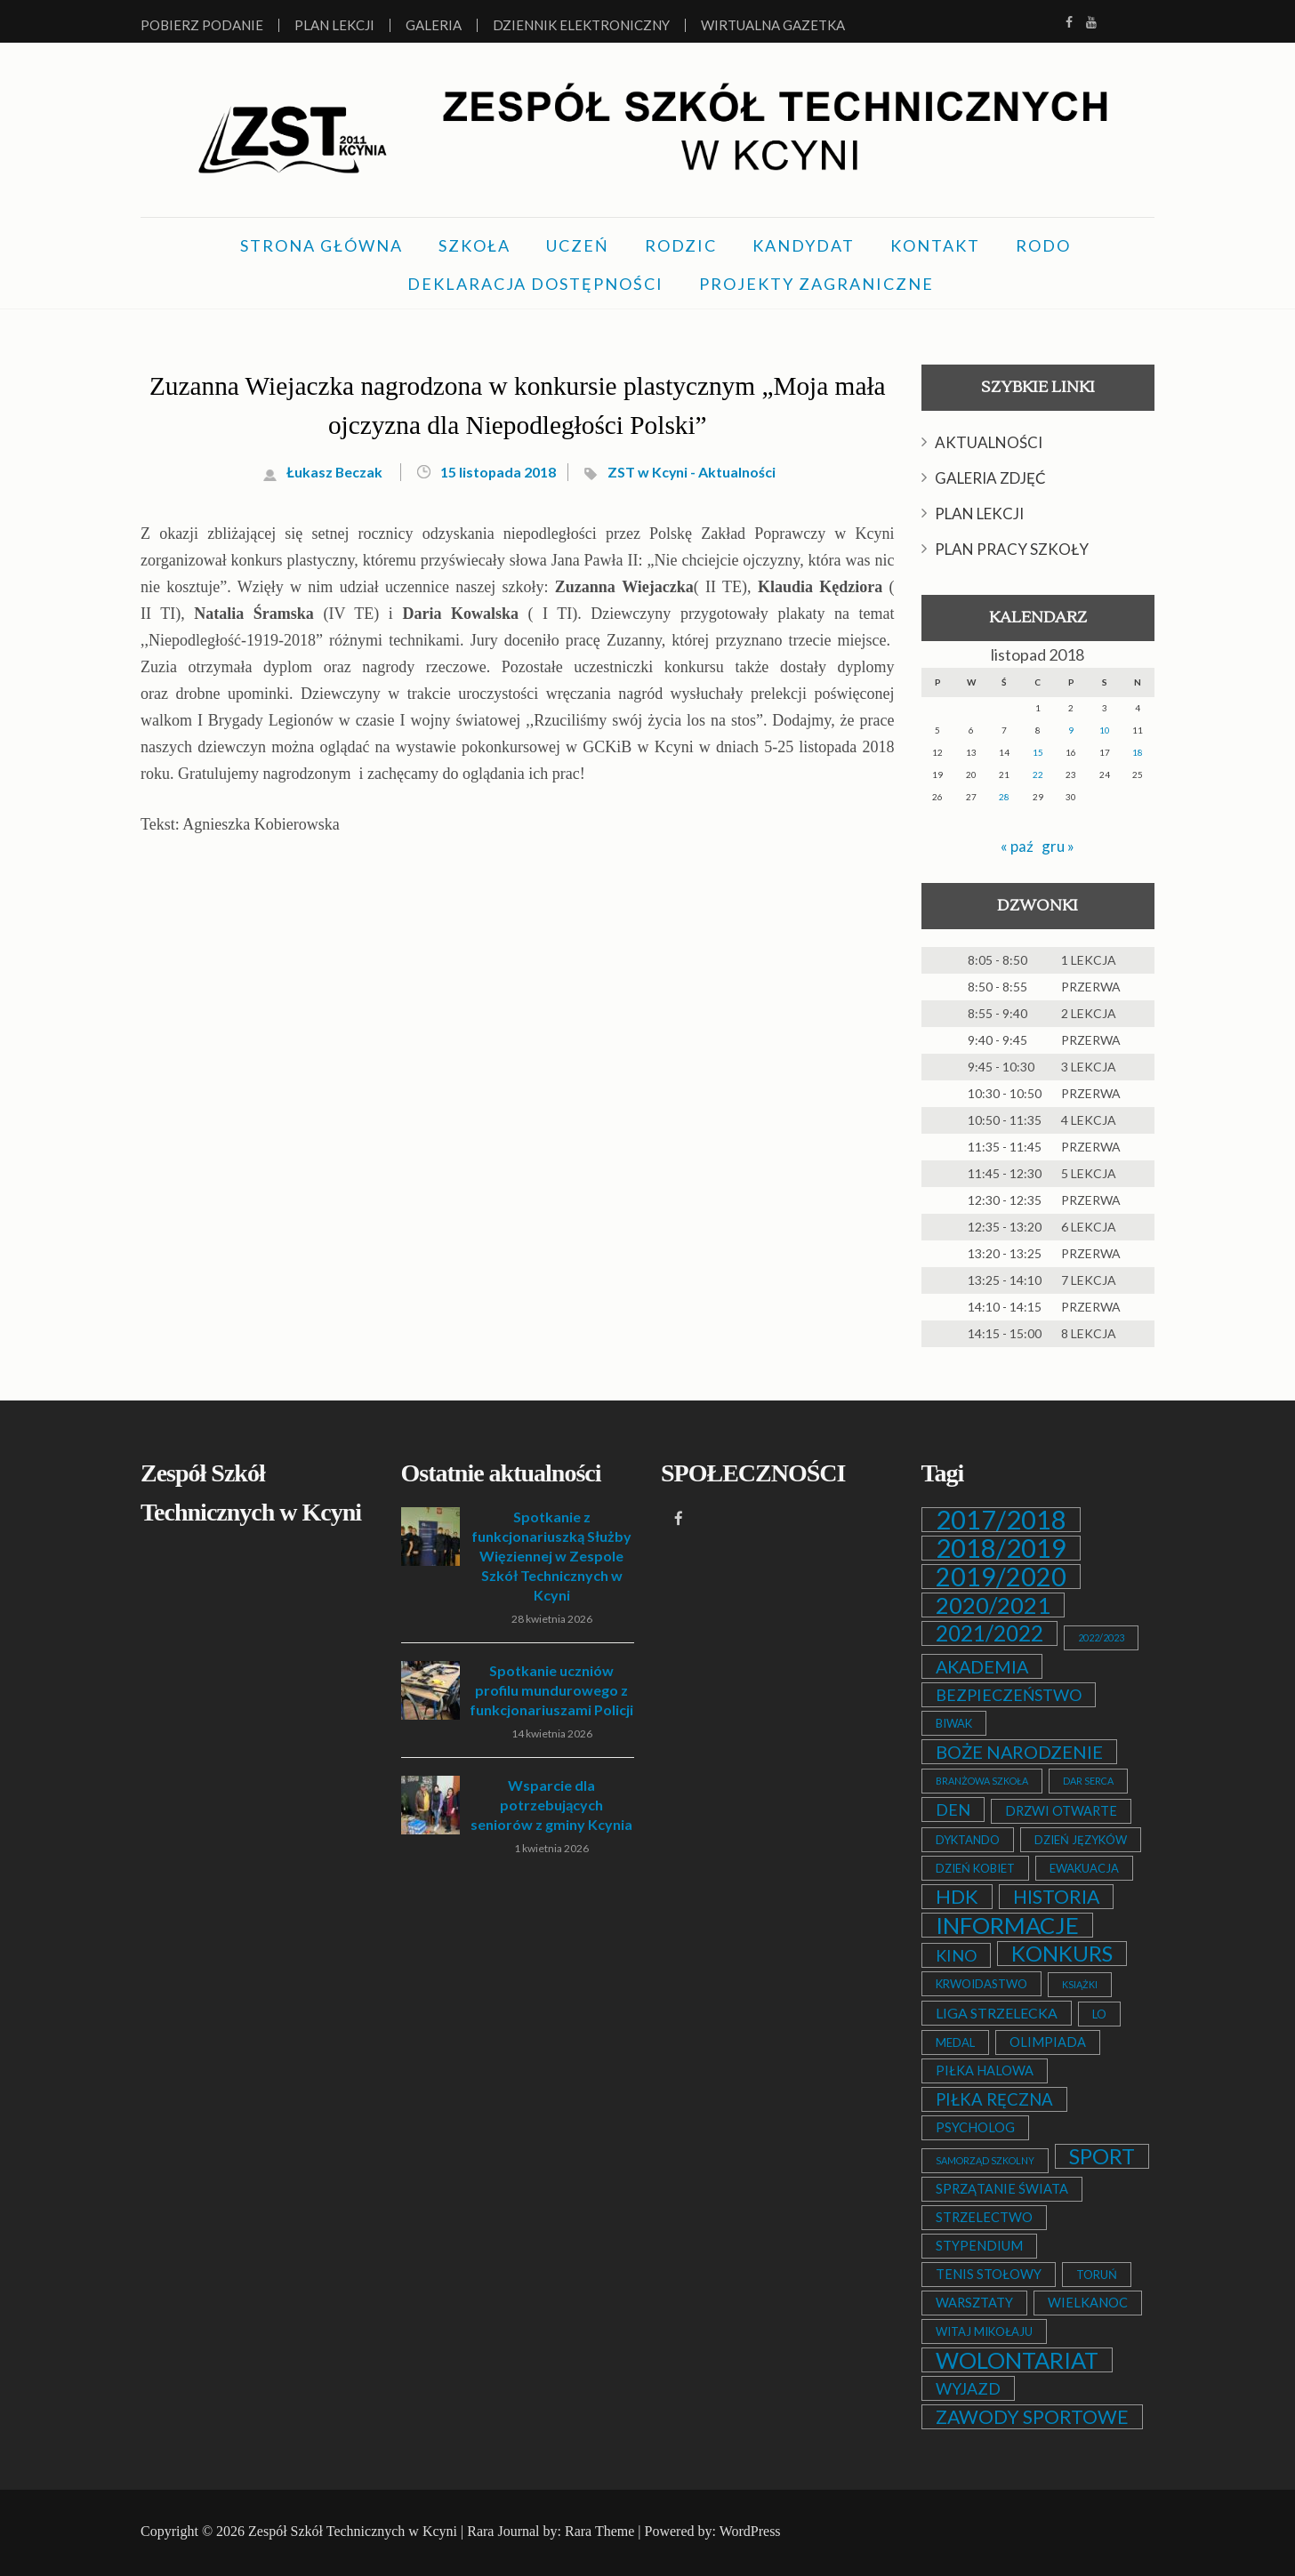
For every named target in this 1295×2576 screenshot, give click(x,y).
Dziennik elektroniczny (581, 25)
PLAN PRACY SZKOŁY (1012, 549)
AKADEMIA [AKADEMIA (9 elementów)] (982, 1666)
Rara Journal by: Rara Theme (550, 2531)
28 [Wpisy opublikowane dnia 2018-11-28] (1004, 796)
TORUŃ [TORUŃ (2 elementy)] (1096, 2274)
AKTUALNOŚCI (988, 442)
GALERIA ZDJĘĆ (990, 478)
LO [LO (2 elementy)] (1099, 2014)
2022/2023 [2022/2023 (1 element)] (1101, 1637)
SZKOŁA (474, 245)
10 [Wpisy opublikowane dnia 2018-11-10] (1104, 730)
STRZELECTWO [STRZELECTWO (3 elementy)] (984, 2217)
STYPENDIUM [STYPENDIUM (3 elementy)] (979, 2245)
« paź (1017, 845)
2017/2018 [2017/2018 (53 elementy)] (1001, 1519)
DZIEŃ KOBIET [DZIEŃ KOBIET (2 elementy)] (975, 1868)
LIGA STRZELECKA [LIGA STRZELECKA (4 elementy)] (997, 2012)
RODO (1043, 245)
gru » (1058, 845)
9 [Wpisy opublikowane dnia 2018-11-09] (1071, 730)
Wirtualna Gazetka (773, 25)
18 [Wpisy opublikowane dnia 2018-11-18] (1137, 752)
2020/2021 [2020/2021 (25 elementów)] (993, 1605)
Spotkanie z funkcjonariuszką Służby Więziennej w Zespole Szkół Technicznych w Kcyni (551, 1555)
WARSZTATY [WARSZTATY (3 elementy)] (974, 2302)
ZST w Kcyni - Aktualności (698, 471)
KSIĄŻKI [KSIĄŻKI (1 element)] (1080, 1984)
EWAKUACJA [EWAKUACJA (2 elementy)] (1084, 1868)
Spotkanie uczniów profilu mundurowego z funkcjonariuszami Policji (551, 1690)
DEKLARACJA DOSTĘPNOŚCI (535, 283)
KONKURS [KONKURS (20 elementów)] (1062, 1953)
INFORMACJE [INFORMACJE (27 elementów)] (1007, 1925)
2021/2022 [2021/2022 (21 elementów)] (989, 1633)
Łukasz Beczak (325, 471)
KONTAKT (935, 245)
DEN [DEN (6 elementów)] (953, 1809)
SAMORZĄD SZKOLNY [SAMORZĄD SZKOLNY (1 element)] (985, 2160)
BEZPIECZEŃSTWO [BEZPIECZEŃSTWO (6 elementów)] (1009, 1695)
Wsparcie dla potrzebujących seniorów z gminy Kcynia (551, 1805)
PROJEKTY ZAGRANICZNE (816, 283)
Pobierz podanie (202, 25)
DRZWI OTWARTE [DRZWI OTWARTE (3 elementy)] (1061, 1810)
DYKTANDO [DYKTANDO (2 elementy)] (968, 1840)
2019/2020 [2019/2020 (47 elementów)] (1001, 1576)
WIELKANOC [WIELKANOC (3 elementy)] (1088, 2302)
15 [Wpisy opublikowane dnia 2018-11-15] (1038, 752)
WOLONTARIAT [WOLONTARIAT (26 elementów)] (1017, 2359)
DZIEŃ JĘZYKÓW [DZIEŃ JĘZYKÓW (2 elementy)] (1080, 1840)
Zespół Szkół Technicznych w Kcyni (352, 2531)
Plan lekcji (334, 25)
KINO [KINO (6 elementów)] (956, 1955)
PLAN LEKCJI (979, 513)
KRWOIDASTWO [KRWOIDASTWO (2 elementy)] (981, 1984)
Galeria (434, 25)
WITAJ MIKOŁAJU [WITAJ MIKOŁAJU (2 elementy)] (984, 2331)
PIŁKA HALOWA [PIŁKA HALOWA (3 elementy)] (985, 2070)
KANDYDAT (803, 245)
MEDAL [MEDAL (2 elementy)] (955, 2042)
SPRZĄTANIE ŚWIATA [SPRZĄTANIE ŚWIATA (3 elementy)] (1002, 2188)
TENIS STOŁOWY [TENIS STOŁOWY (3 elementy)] (989, 2274)
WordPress (750, 2531)
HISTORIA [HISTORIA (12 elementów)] (1056, 1896)
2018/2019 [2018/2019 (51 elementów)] (1001, 1548)
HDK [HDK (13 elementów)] (957, 1896)
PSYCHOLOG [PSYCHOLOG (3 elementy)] (975, 2127)
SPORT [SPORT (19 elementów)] (1102, 2156)
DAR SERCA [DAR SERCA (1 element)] (1088, 1780)
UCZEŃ (577, 245)
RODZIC (681, 245)
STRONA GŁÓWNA (321, 245)
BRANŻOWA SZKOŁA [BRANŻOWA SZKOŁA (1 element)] (982, 1780)
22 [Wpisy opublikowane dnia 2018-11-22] (1038, 774)
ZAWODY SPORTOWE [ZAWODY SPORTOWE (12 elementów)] (1032, 2416)
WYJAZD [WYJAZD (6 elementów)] (968, 2388)
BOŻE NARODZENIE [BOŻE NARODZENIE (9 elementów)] (1019, 1751)
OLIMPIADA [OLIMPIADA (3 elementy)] (1047, 2042)
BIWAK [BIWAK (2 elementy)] (954, 1723)
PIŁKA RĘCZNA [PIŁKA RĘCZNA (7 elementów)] (994, 2099)
